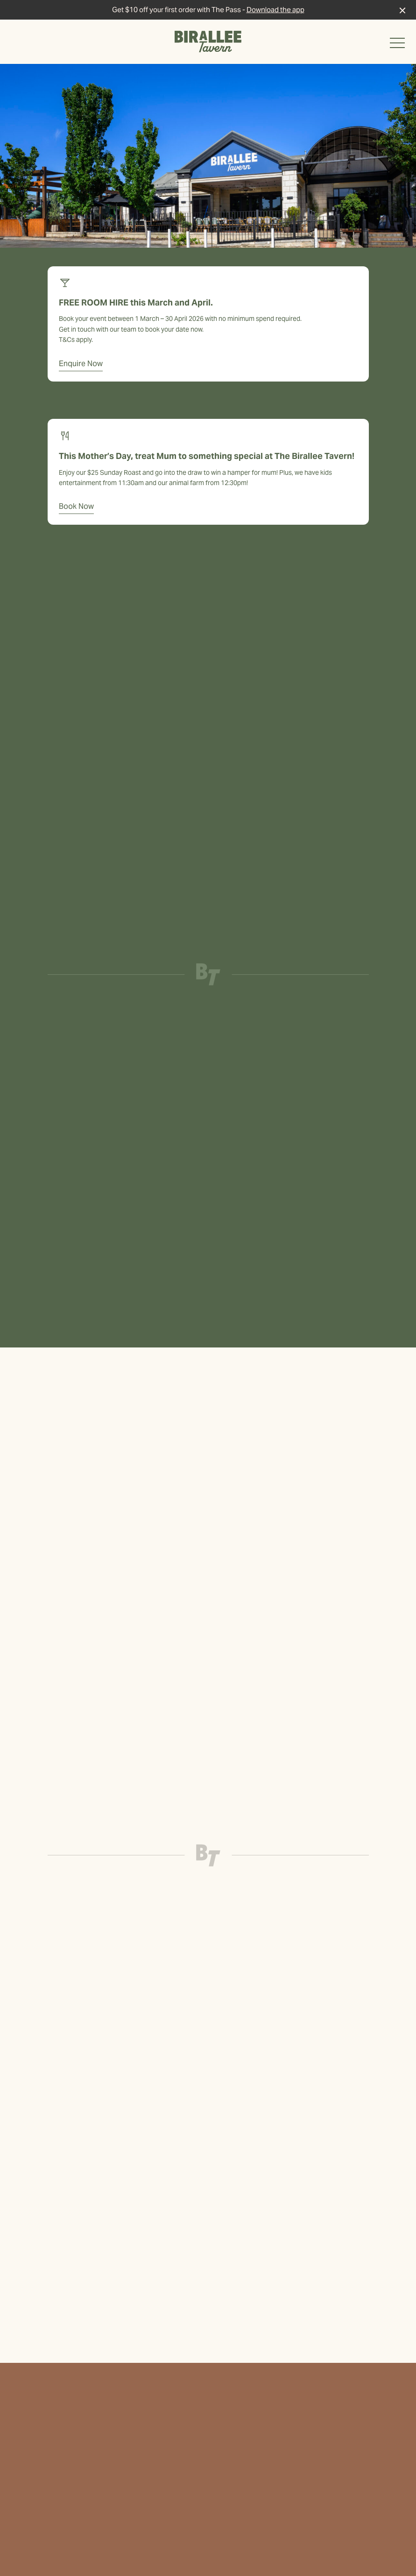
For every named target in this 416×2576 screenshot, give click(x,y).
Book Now (76, 506)
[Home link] (208, 42)
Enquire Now (81, 363)
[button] (397, 45)
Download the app (275, 9)
